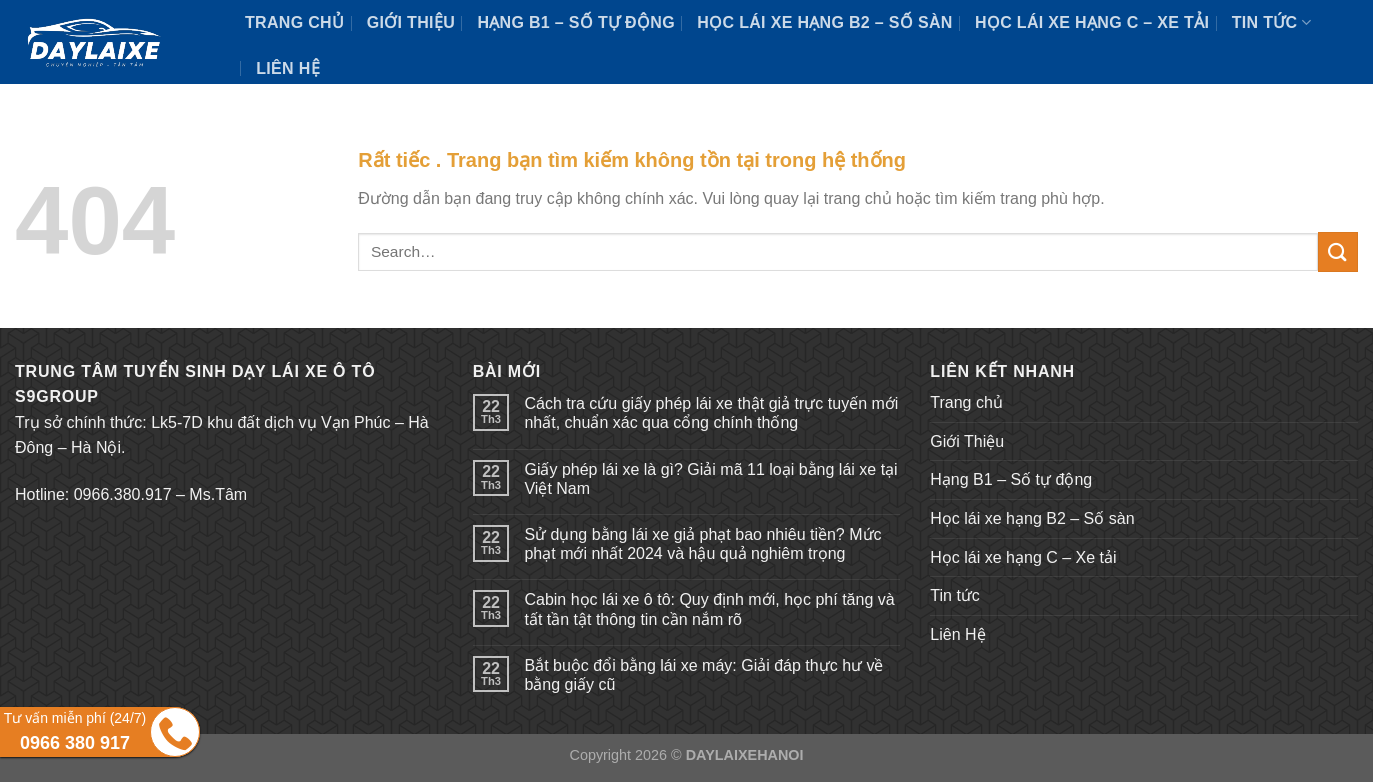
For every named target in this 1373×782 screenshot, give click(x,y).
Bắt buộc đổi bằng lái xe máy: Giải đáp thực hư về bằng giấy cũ (703, 675)
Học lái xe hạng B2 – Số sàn (824, 22)
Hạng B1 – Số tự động (576, 22)
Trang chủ (294, 22)
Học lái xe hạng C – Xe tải (1092, 22)
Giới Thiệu (411, 22)
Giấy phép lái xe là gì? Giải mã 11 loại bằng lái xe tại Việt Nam (710, 479)
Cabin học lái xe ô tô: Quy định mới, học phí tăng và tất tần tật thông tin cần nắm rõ (709, 609)
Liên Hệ (288, 68)
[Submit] (1338, 251)
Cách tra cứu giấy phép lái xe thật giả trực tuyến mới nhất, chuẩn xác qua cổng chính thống (711, 413)
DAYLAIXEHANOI (745, 755)
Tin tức (1271, 22)
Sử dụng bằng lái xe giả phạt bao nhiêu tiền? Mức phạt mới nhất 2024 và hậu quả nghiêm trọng (702, 544)
